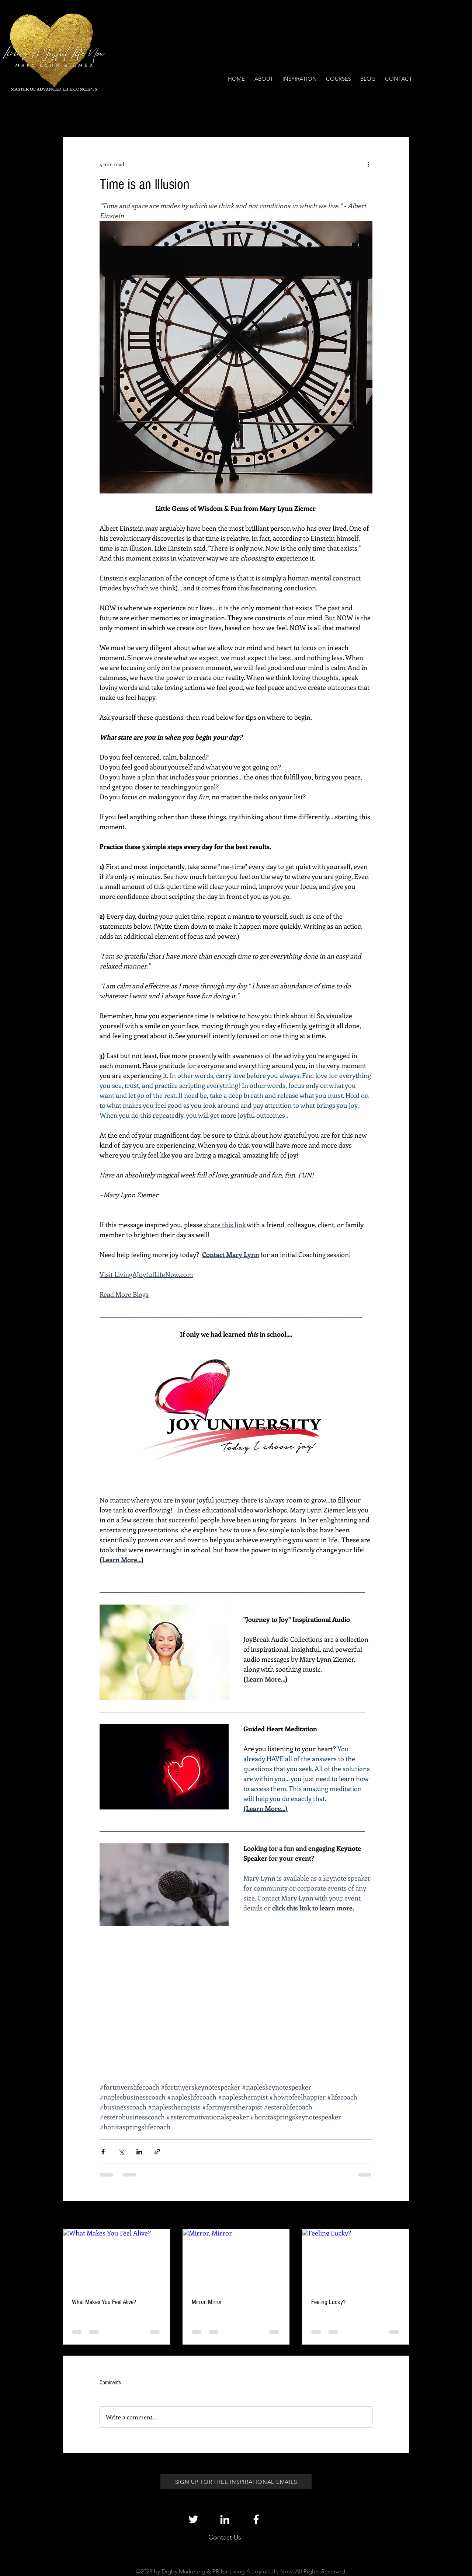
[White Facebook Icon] (256, 2519)
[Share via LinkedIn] (139, 2151)
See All (401, 2215)
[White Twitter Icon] (193, 2519)
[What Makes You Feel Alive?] (116, 2259)
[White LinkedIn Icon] (224, 2519)
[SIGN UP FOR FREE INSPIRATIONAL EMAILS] (236, 2481)
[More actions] (368, 164)
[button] (399, 115)
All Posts (73, 114)
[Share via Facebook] (103, 2151)
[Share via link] (157, 2151)
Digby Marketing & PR (190, 2571)
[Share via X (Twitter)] (121, 2151)
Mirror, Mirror (207, 2302)
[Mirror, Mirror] (236, 2259)
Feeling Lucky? (328, 2302)
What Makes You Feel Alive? (104, 2302)
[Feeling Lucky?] (355, 2259)
